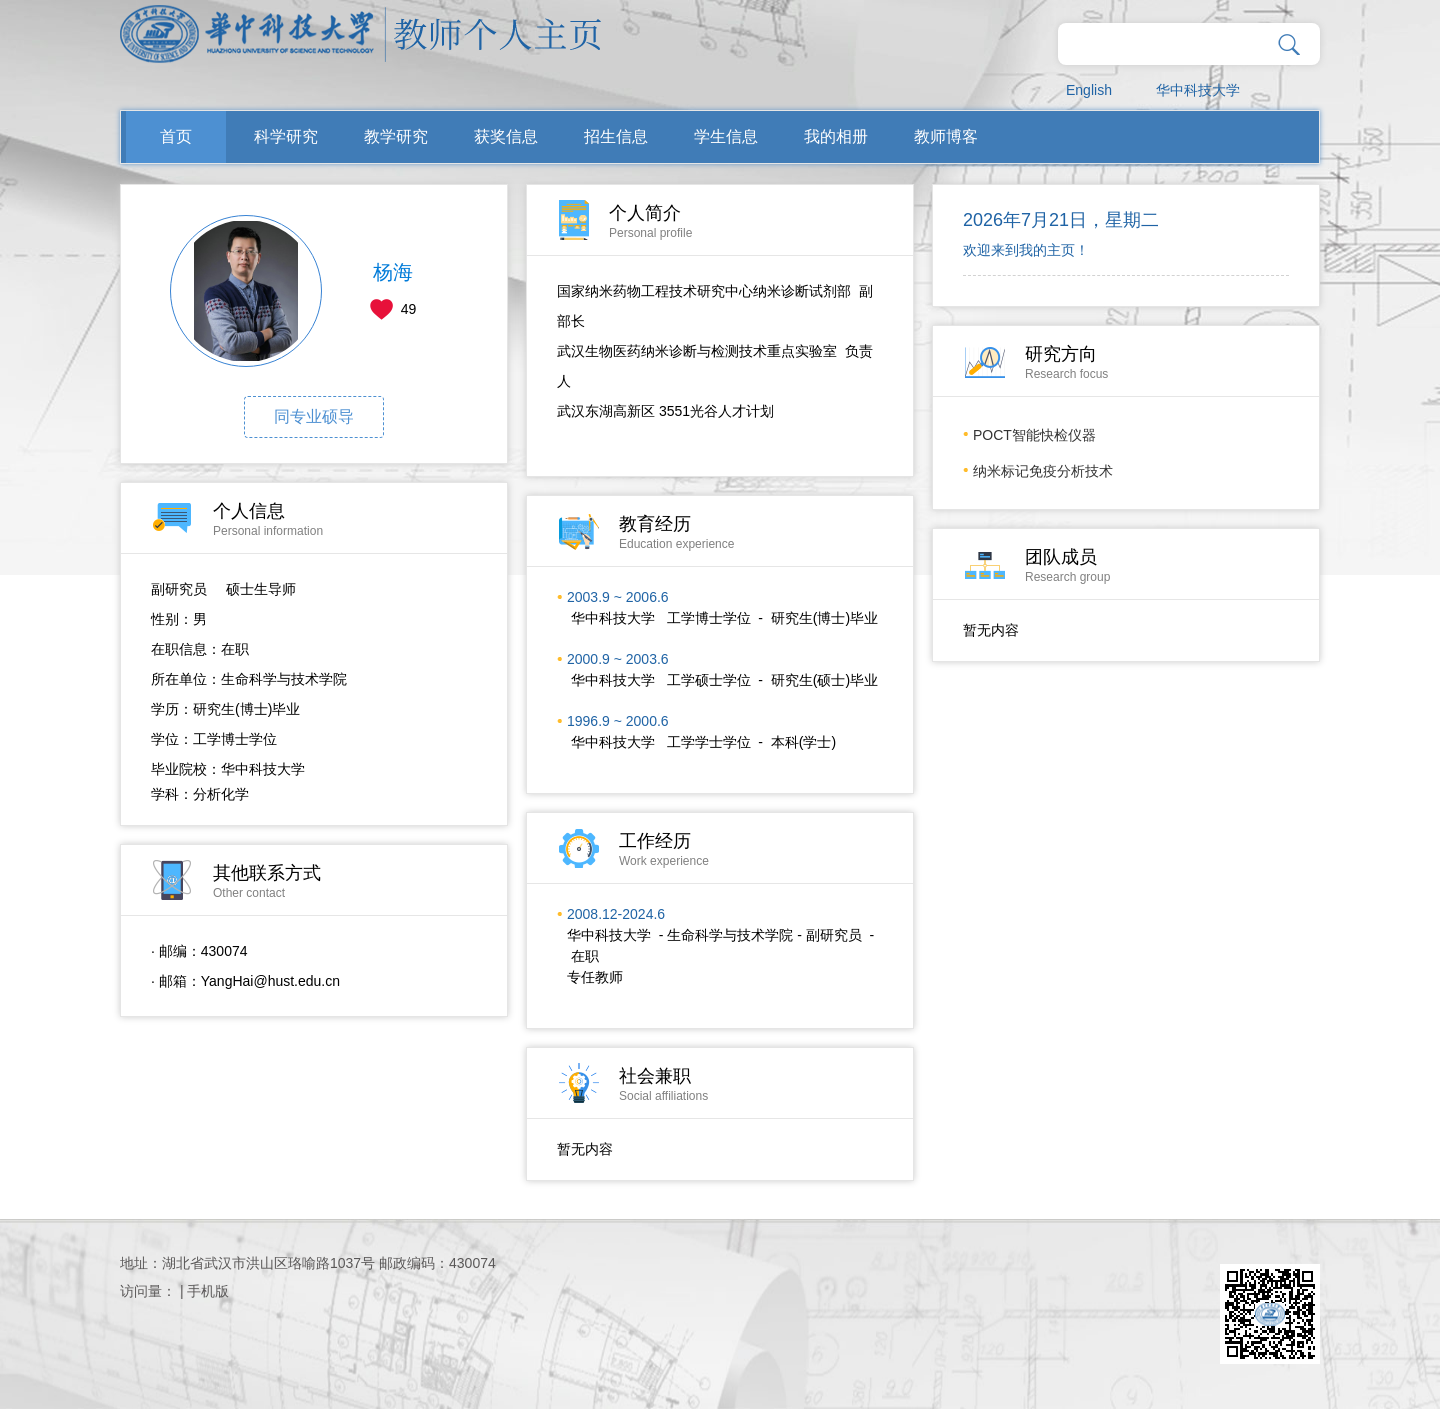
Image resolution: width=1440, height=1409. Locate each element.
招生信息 (616, 136)
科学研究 (286, 136)
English (1089, 90)
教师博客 (946, 136)
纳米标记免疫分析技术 (1043, 471)
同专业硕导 (314, 416)
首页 (176, 136)
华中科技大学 (1198, 90)
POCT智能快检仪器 (1034, 435)
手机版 (208, 1291)
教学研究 (396, 136)
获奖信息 (506, 136)
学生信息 (726, 136)
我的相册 (836, 136)
